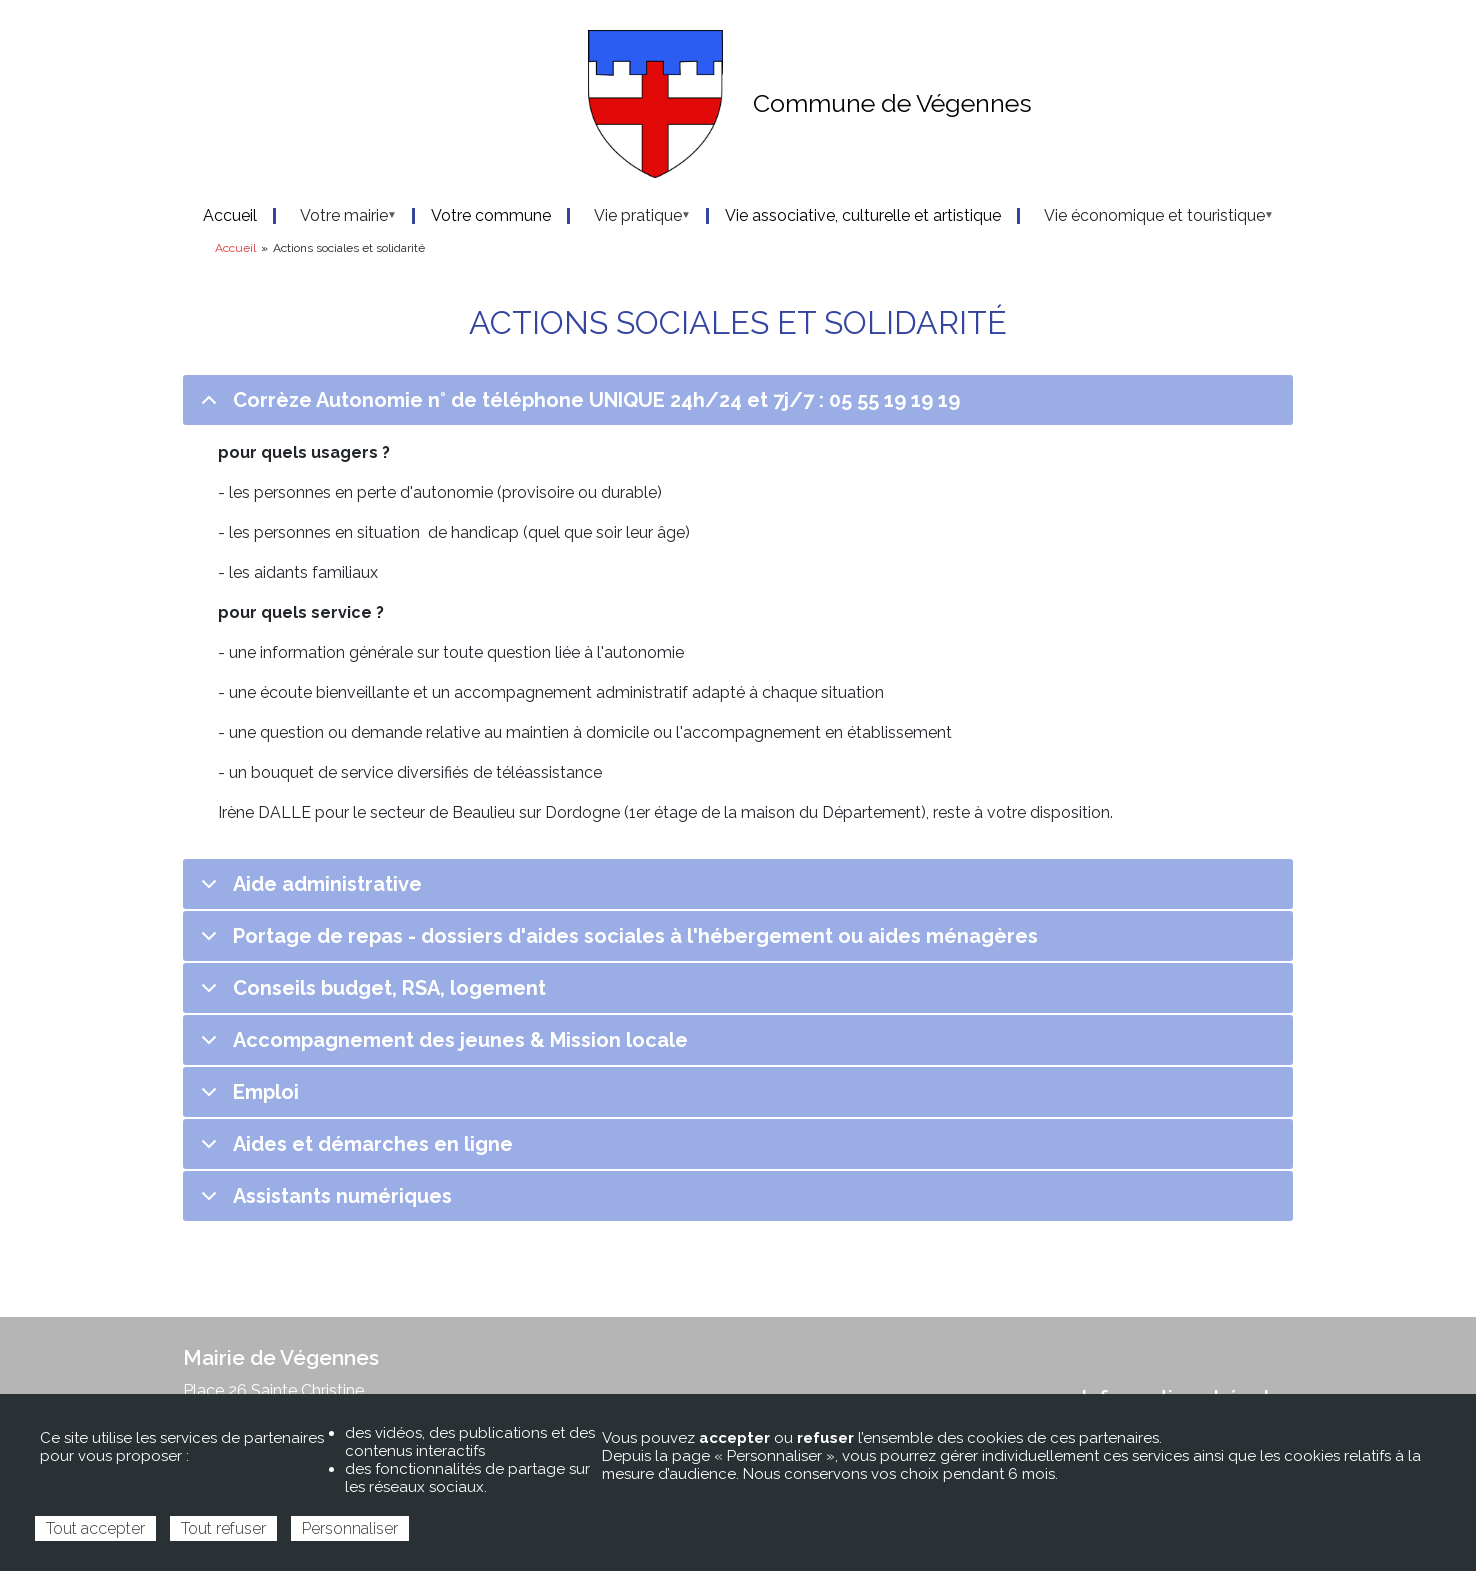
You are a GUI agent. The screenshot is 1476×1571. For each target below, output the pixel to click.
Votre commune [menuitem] (491, 216)
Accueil (235, 248)
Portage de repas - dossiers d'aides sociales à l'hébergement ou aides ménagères (616, 942)
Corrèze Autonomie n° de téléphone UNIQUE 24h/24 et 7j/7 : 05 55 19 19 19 (577, 406)
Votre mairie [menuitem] (338, 216)
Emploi (246, 1098)
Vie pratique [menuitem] (632, 216)
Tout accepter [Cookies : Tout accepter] (95, 1528)
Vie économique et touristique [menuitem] (1148, 216)
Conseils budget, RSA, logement (370, 994)
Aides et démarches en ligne (353, 1150)
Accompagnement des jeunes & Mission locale (441, 1046)
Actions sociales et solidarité (738, 321)
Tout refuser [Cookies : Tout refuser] (223, 1528)
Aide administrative (308, 890)
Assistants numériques (323, 1202)
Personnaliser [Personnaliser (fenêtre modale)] (350, 1528)
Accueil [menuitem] (230, 216)
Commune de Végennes (892, 103)
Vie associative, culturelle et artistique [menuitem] (863, 216)
